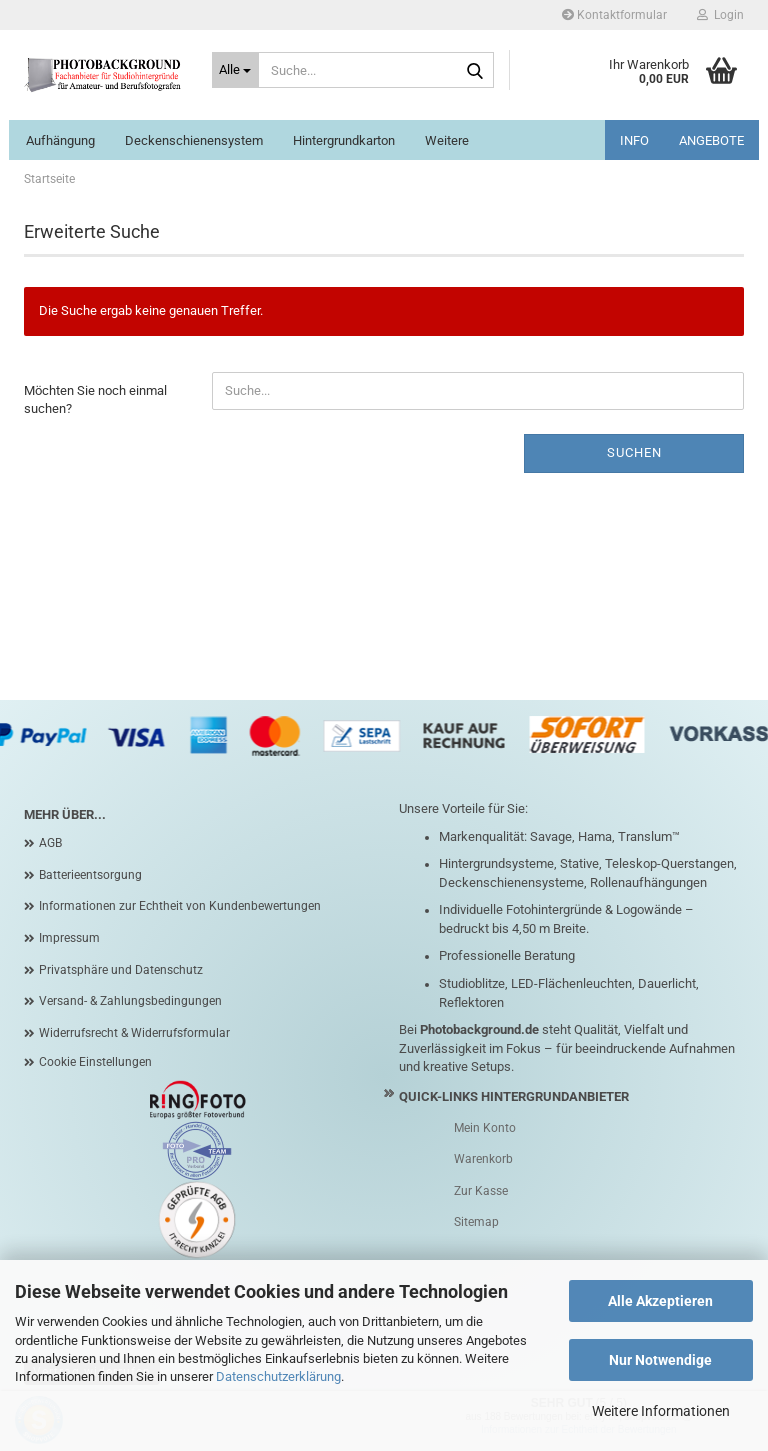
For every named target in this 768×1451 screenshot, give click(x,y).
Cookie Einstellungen (95, 1062)
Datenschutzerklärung (278, 1376)
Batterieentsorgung (90, 875)
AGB (50, 843)
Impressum (69, 938)
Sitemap (476, 1222)
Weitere (447, 140)
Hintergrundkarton (344, 140)
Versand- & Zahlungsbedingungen (130, 1001)
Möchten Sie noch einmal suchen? (95, 400)
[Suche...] (236, 70)
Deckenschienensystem (194, 140)
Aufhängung (60, 140)
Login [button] (720, 15)
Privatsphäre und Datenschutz (121, 970)
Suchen (634, 452)
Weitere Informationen (661, 1411)
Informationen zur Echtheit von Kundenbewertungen (180, 906)
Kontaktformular (614, 15)
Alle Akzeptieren (660, 1301)
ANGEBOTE (711, 140)
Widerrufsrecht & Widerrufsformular (134, 1033)
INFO (634, 140)
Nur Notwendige (660, 1360)
